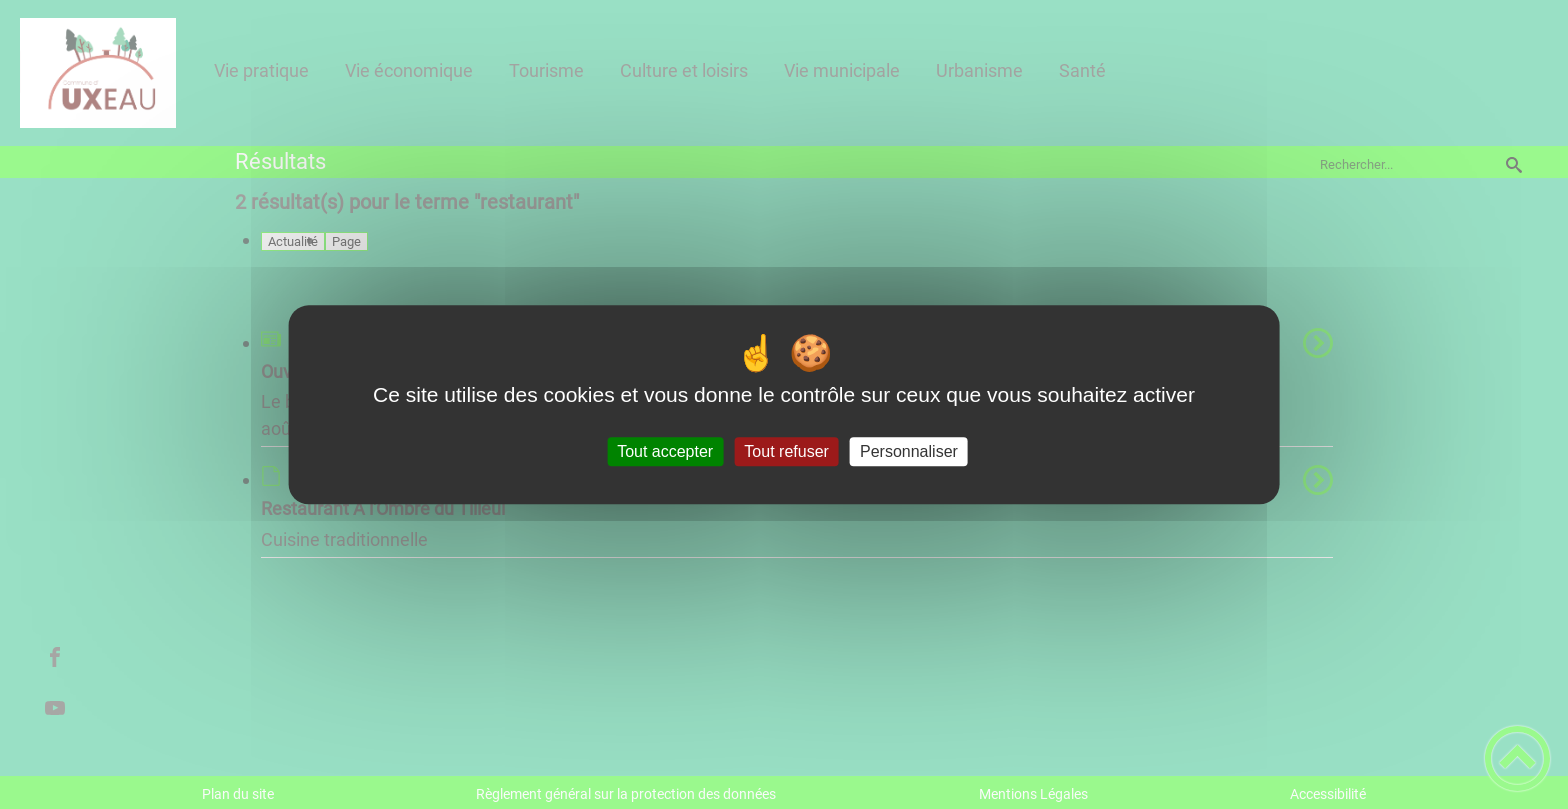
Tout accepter (665, 451)
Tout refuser (786, 451)
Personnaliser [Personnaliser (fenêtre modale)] (909, 451)
